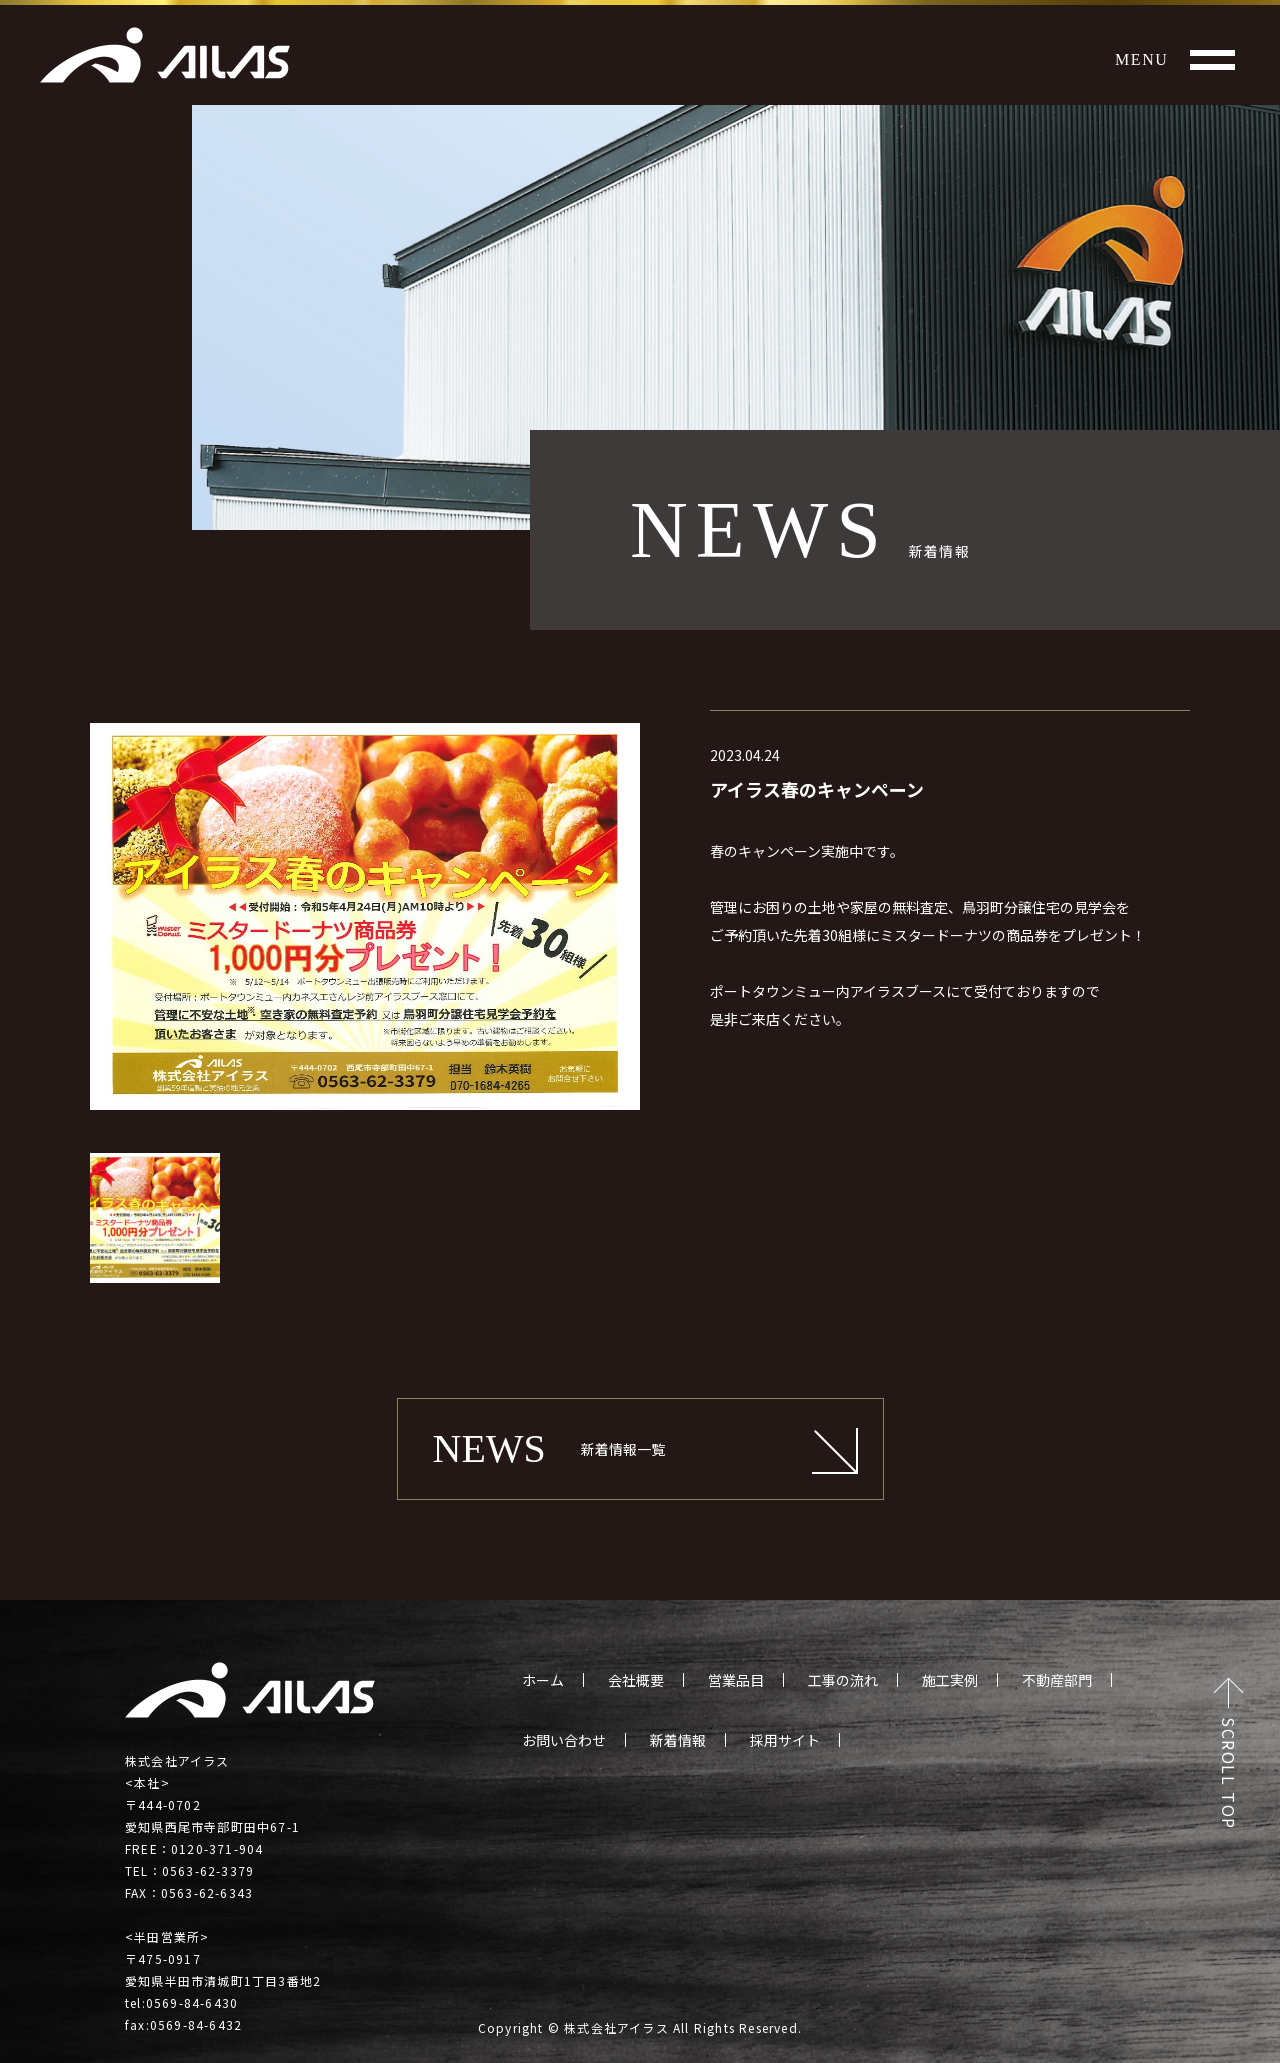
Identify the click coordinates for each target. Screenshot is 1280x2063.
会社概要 (636, 1680)
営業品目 (736, 1680)
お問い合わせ (564, 1740)
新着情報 (678, 1740)
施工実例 (950, 1680)
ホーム (543, 1680)
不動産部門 (1057, 1680)
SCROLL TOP (1229, 1773)
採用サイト (785, 1740)
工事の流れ (843, 1680)
